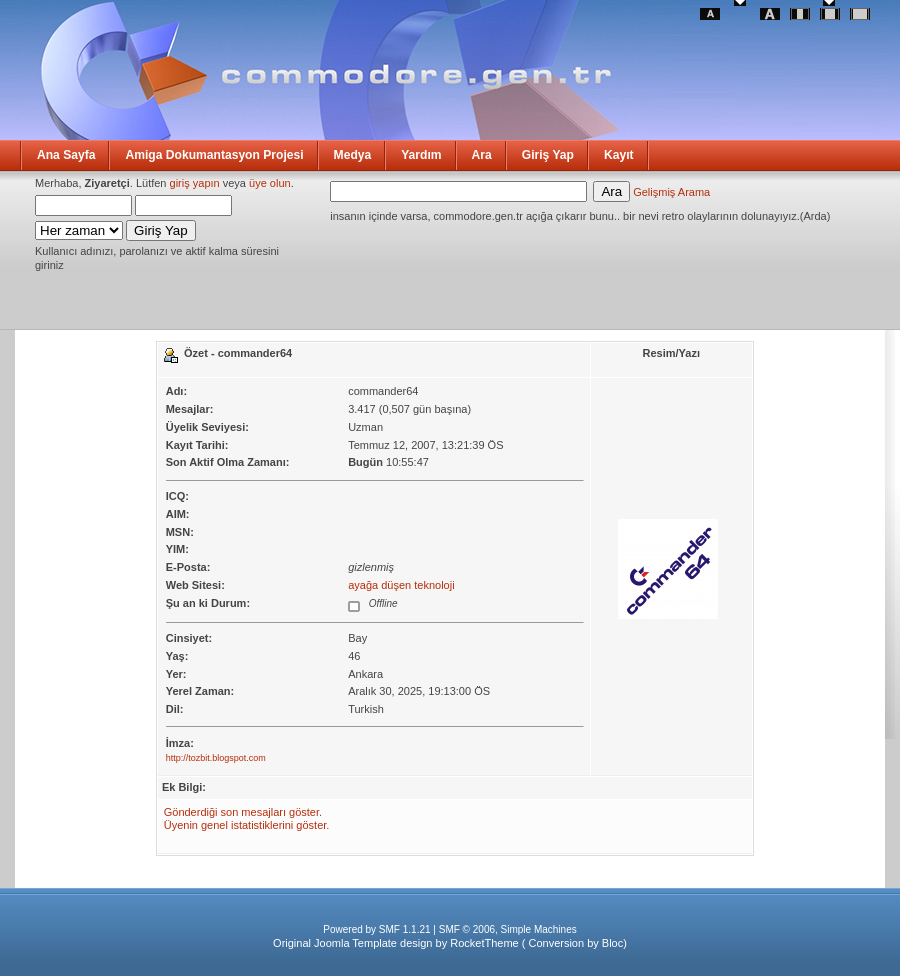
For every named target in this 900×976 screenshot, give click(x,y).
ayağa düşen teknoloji (401, 585)
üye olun (270, 183)
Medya (353, 155)
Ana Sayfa (66, 155)
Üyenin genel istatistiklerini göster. (247, 825)
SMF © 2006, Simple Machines (508, 929)
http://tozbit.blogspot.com (216, 758)
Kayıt (619, 155)
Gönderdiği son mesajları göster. (243, 812)
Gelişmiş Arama (671, 192)
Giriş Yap (548, 155)
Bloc (612, 943)
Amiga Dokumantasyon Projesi (214, 155)
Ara (482, 155)
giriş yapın (195, 183)
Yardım (421, 155)
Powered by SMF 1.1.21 (376, 929)
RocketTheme (484, 943)
